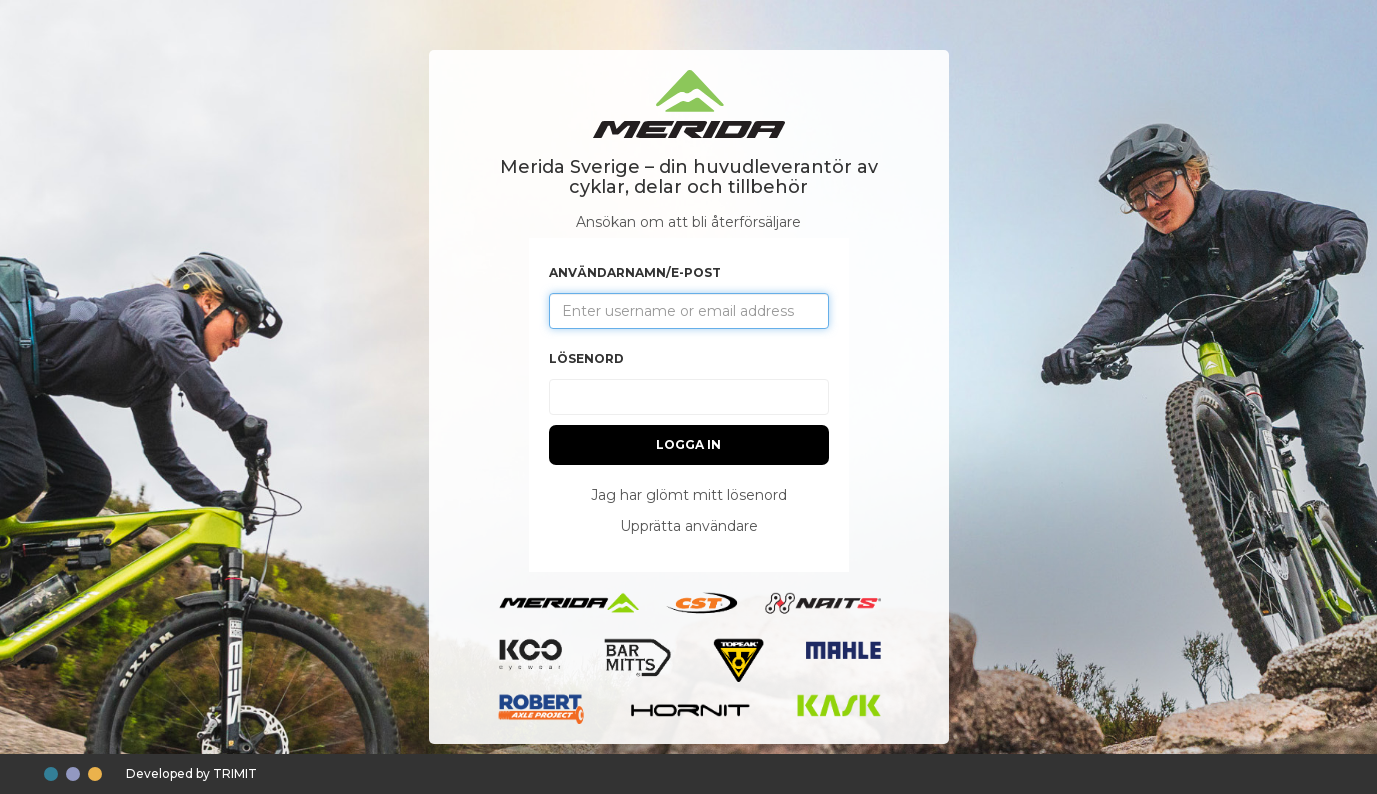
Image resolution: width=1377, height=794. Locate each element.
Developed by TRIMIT (191, 773)
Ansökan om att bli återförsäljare (688, 222)
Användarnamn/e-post (635, 272)
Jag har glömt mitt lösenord (689, 495)
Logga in (688, 444)
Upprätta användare (689, 526)
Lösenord (586, 358)
